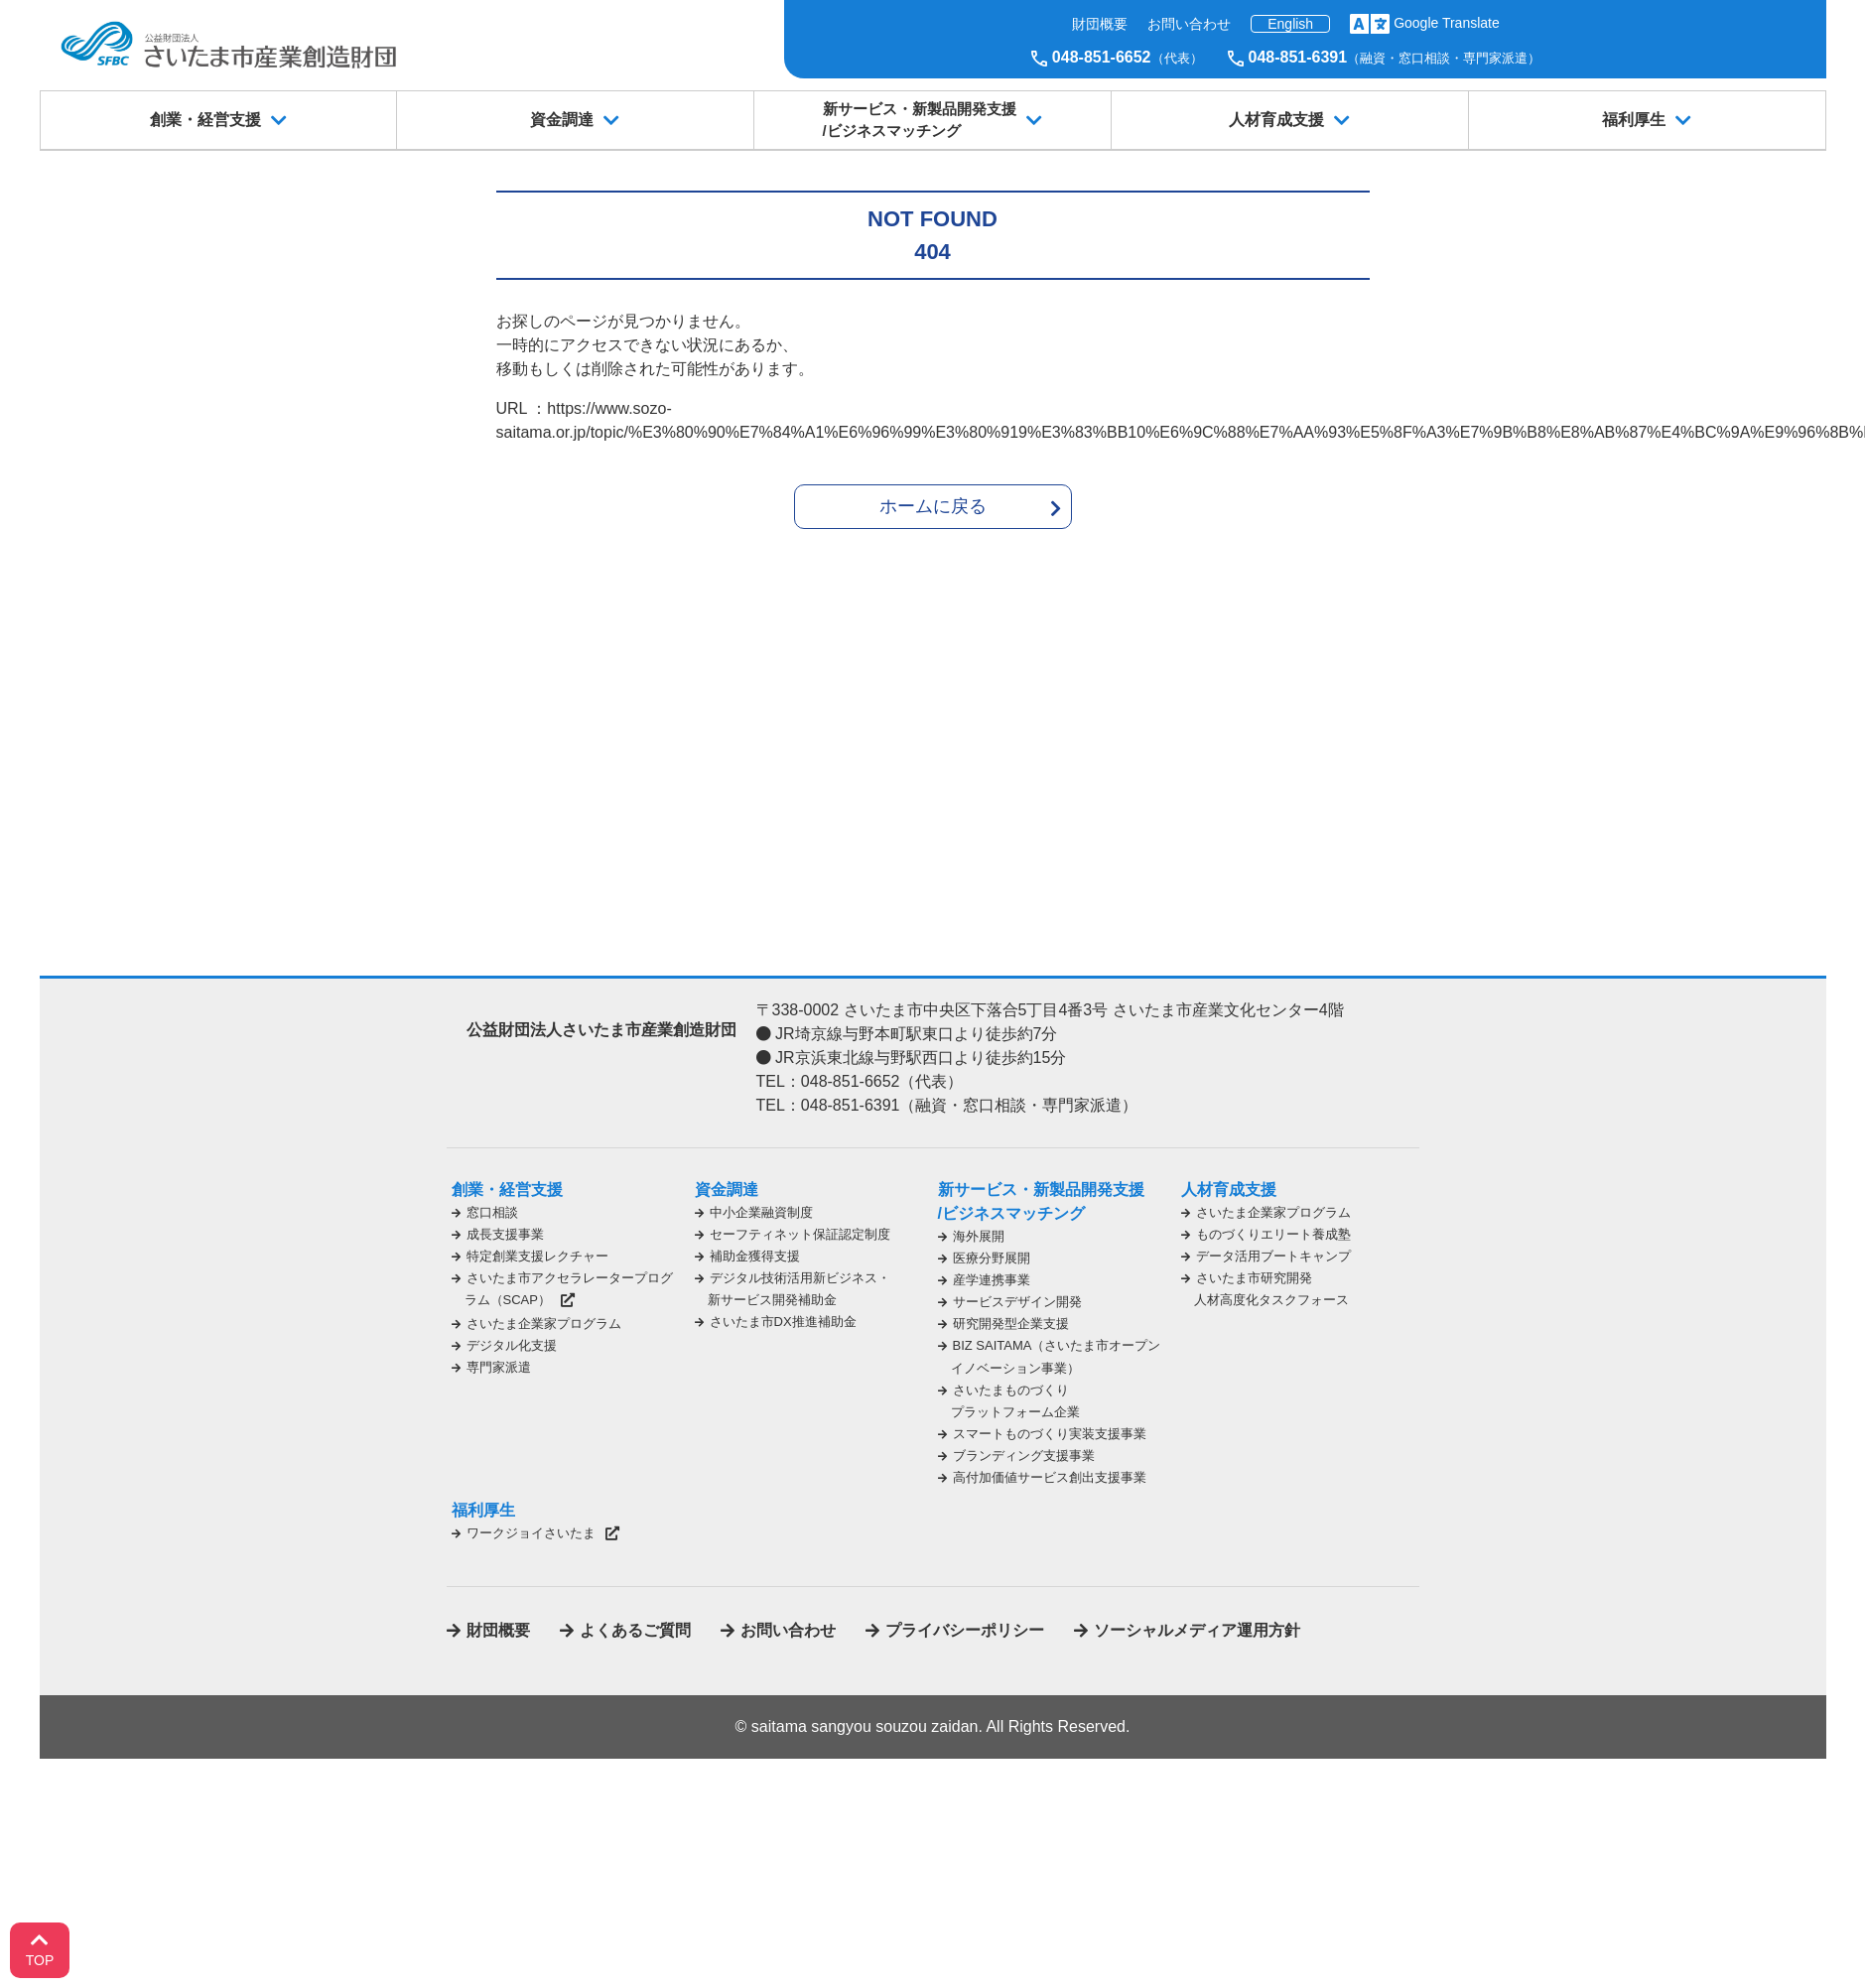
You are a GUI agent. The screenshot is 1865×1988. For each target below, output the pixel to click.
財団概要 (1100, 24)
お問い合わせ (1189, 24)
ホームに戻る (933, 506)
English (1290, 24)
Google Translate (1447, 23)
